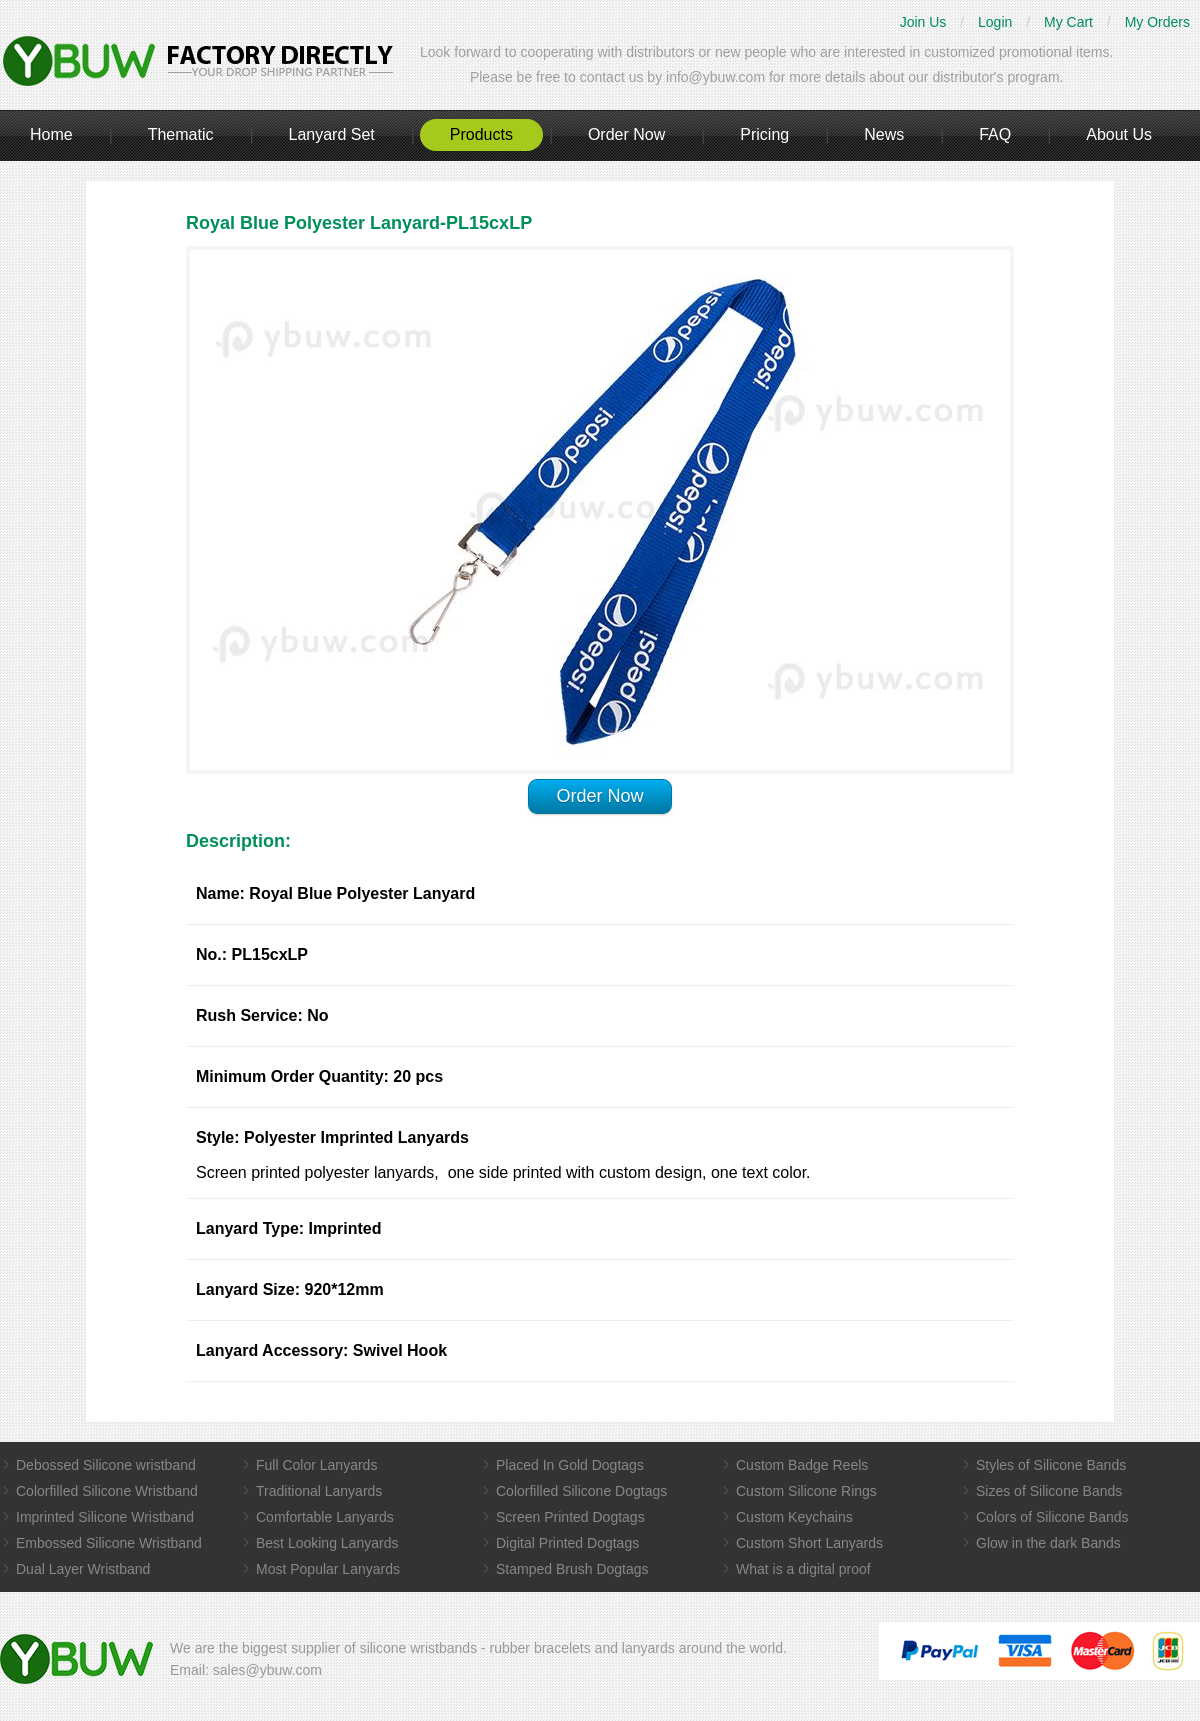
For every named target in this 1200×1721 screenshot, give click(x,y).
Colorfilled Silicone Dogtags (581, 1491)
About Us (1119, 134)
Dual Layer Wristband (83, 1569)
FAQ (995, 134)
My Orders (1157, 22)
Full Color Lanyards (316, 1465)
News (884, 134)
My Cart (1068, 22)
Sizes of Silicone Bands (1049, 1491)
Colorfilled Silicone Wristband (107, 1491)
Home (51, 134)
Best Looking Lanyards (327, 1543)
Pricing (764, 134)
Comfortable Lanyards (325, 1517)
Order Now (626, 134)
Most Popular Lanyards (328, 1569)
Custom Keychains (794, 1517)
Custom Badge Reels (802, 1465)
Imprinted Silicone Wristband (105, 1517)
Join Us (923, 22)
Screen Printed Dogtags (570, 1517)
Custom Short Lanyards (809, 1543)
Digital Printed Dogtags (567, 1543)
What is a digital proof (803, 1569)
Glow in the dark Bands (1048, 1543)
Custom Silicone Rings (806, 1491)
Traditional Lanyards (319, 1491)
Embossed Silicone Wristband (109, 1543)
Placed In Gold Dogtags (570, 1465)
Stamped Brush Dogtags (572, 1569)
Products (481, 134)
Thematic (181, 134)
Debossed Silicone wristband (106, 1465)
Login (995, 22)
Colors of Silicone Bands (1052, 1517)
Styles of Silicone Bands (1051, 1465)
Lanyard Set (331, 134)
